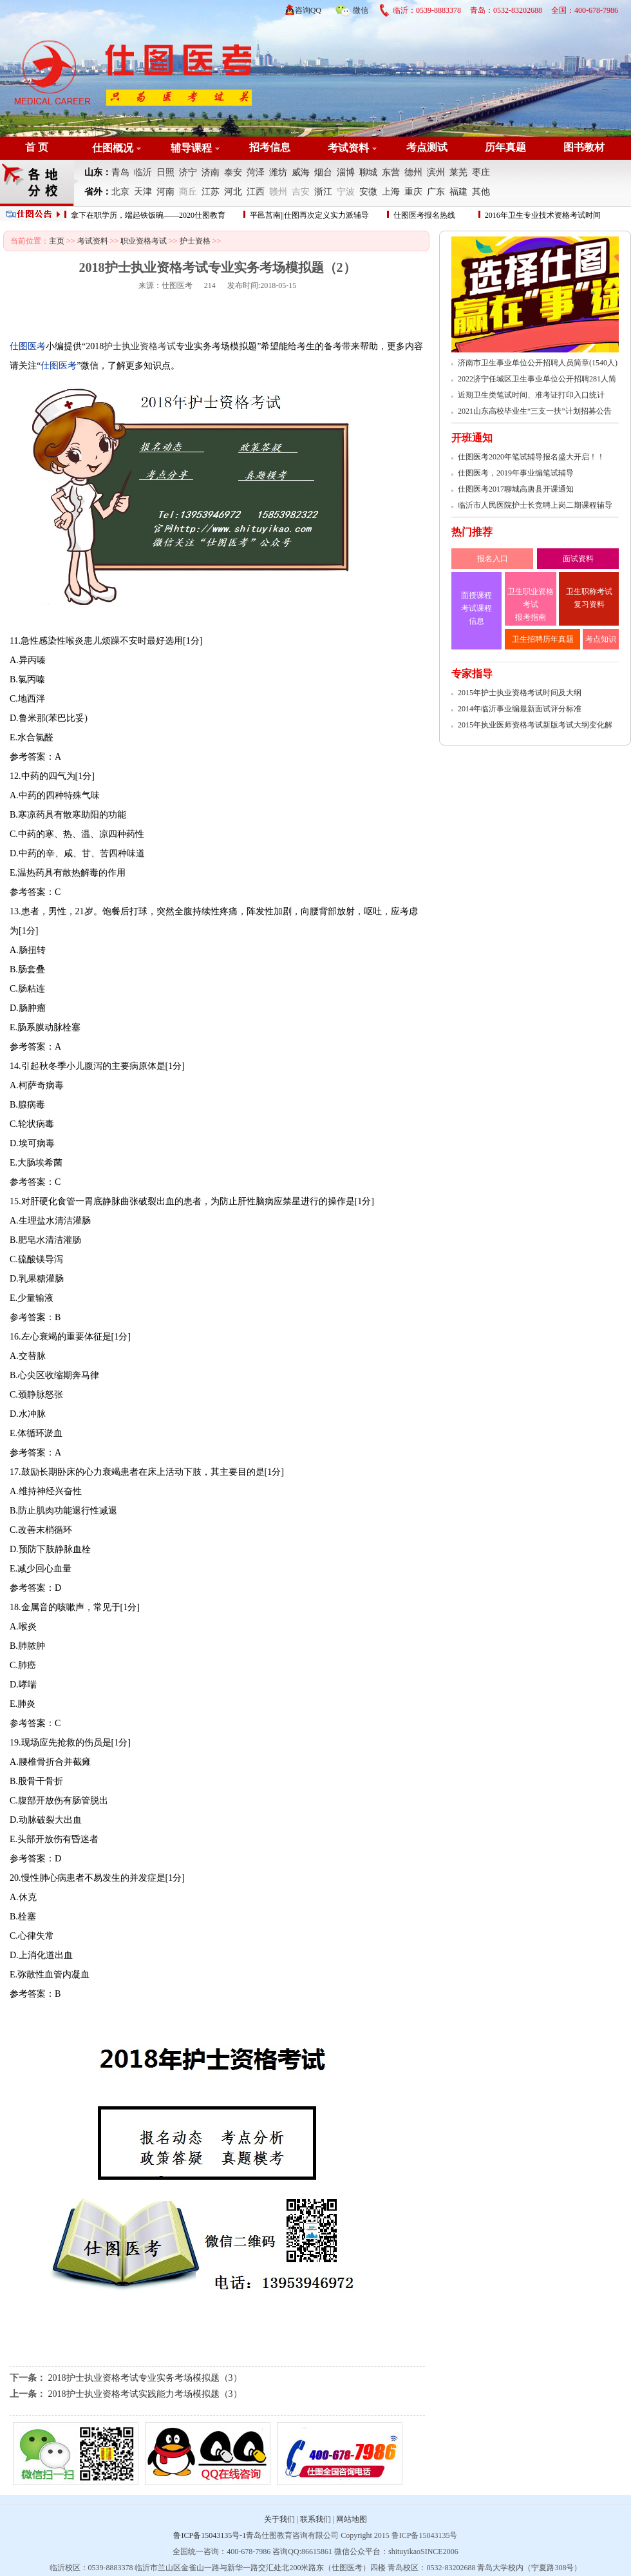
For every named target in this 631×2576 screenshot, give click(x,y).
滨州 (436, 172)
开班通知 (472, 437)
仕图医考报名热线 (424, 215)
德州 (413, 172)
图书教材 (584, 147)
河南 (165, 192)
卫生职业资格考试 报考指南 (530, 604)
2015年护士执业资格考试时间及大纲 (519, 692)
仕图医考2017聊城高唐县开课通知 (516, 489)
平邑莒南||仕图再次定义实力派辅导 (309, 215)
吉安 (301, 192)
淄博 (346, 172)
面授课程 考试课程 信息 (476, 608)
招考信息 (269, 147)
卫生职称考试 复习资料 (589, 598)
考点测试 (426, 147)
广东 (436, 192)
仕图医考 (177, 285)
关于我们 (279, 2519)
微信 (351, 8)
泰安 (233, 172)
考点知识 (600, 639)
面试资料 (578, 558)
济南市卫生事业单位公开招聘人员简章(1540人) (537, 362)
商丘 (188, 192)
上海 (391, 192)
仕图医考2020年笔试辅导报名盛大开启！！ (531, 456)
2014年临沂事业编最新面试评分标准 (519, 708)
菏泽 (256, 172)
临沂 (143, 172)
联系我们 (315, 2519)
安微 (368, 192)
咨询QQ (308, 10)
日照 (165, 172)
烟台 (323, 172)
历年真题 (505, 147)
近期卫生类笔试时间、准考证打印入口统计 (531, 394)
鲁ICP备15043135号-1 (209, 2535)
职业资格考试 (143, 240)
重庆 (413, 192)
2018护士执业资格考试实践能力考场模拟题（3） (145, 2394)
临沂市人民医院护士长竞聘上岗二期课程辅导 (535, 505)
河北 (233, 192)
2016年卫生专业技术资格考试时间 (543, 215)
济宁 (188, 172)
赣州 (278, 192)
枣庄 (481, 172)
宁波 (346, 192)
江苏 (211, 192)
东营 (391, 172)
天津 (143, 192)
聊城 (368, 172)
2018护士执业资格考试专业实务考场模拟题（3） (145, 2378)
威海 (301, 172)
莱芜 (458, 172)
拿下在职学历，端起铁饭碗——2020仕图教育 (148, 215)
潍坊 (278, 172)
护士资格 (195, 240)
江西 (256, 192)
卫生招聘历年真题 (543, 639)
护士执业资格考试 (140, 346)
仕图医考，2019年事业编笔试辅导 (516, 472)
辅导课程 (191, 147)
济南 (211, 172)
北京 (120, 192)
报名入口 (492, 558)
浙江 (323, 192)
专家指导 (472, 673)
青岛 (120, 172)
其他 (481, 192)
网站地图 (351, 2519)
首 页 (36, 147)
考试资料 (348, 147)
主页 (56, 240)
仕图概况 (112, 147)
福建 (458, 192)
